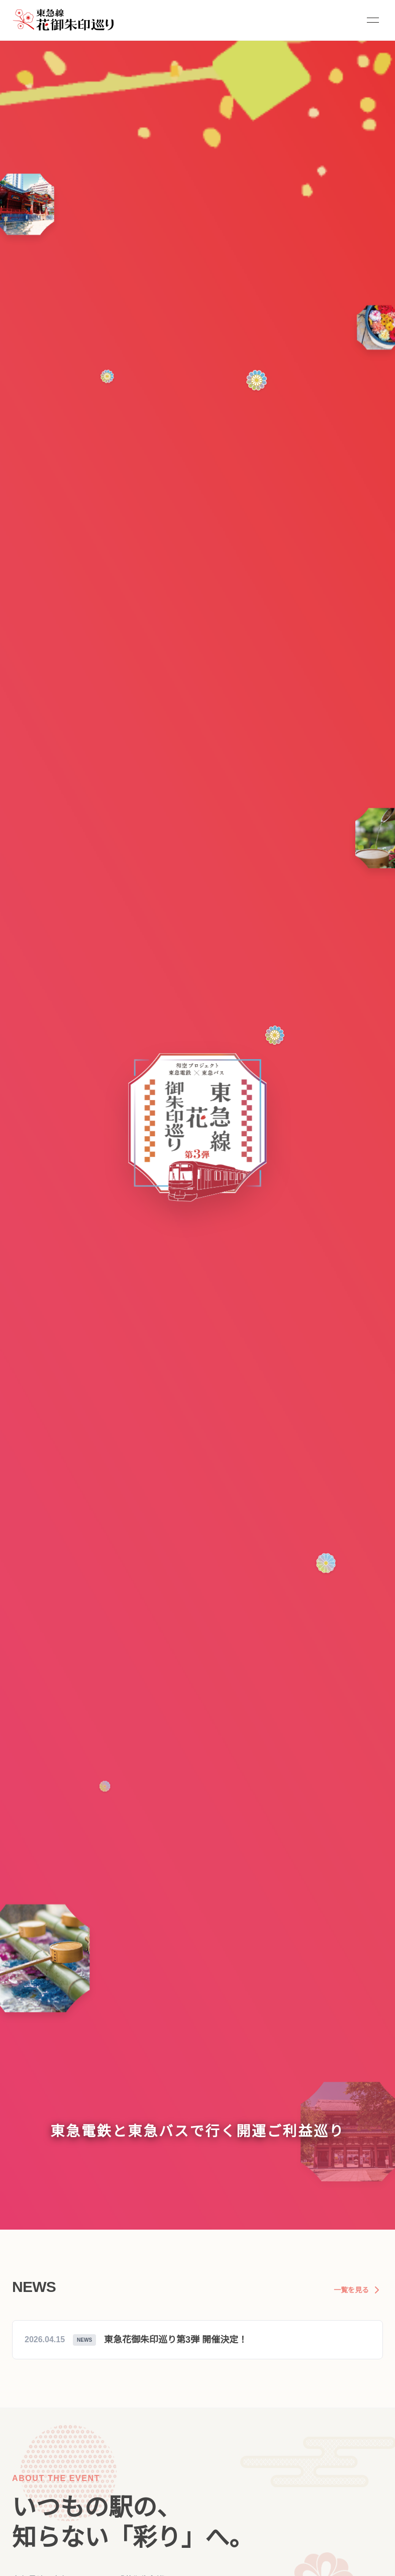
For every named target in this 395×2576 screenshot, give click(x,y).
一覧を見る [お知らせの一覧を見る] (358, 2290)
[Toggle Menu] (373, 20)
